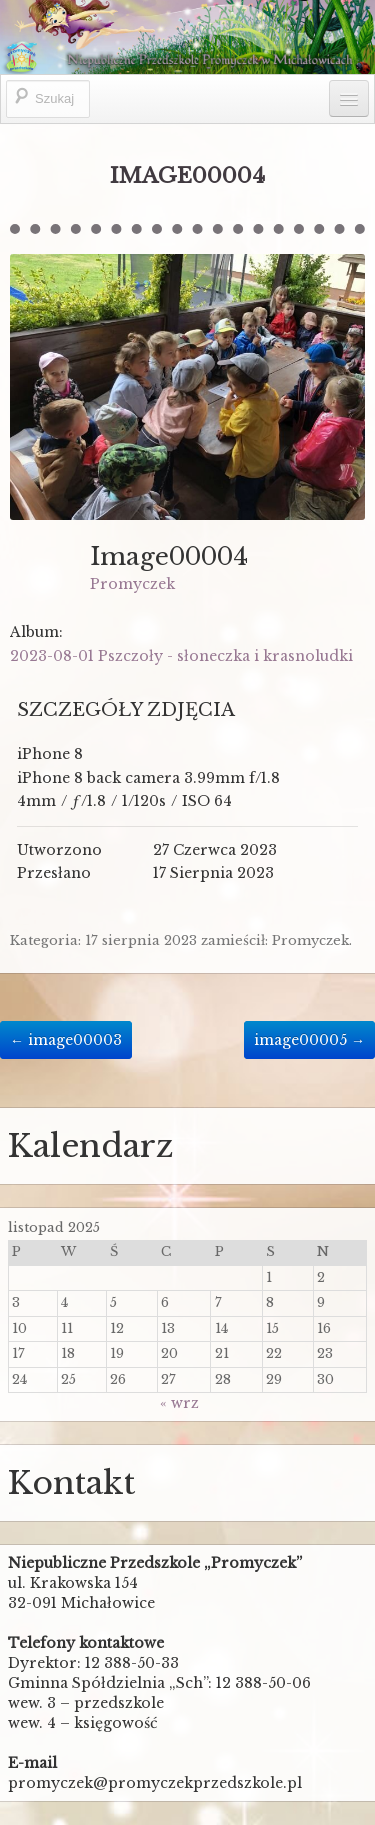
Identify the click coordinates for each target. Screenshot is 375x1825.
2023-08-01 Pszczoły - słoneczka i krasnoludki (181, 656)
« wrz (179, 1403)
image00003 (66, 1040)
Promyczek (132, 584)
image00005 (309, 1040)
